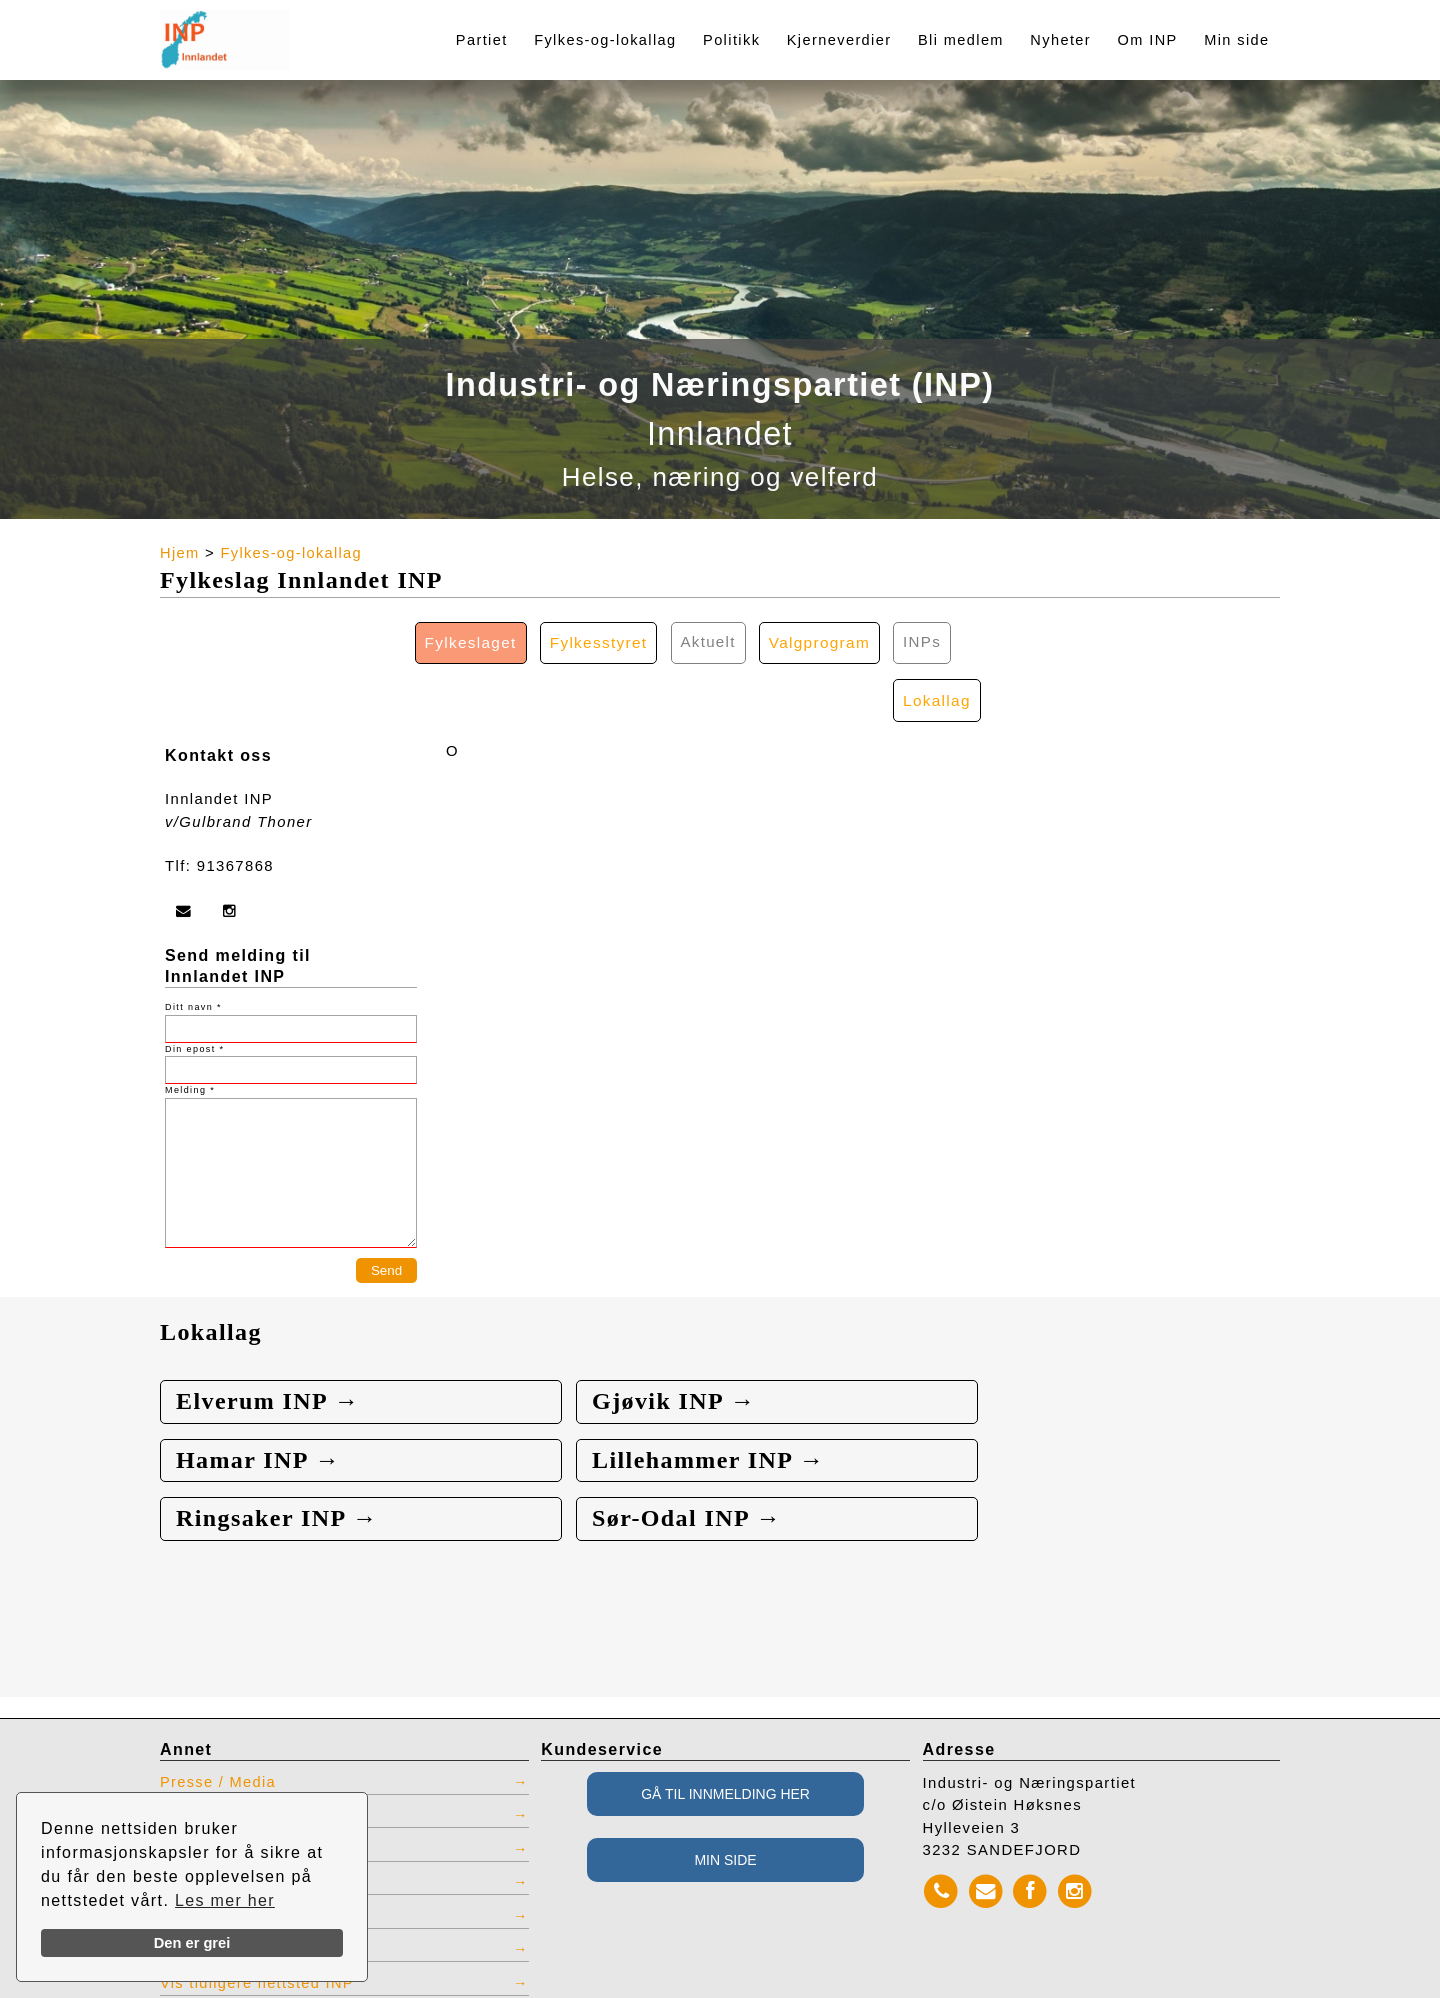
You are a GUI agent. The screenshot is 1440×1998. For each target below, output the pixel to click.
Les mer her (225, 1900)
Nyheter (1060, 40)
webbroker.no (100, 1991)
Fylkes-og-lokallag (605, 40)
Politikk (731, 40)
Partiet (482, 40)
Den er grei (192, 1943)
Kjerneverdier (839, 40)
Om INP (1148, 40)
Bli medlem (961, 40)
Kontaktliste (207, 1759)
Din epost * (194, 991)
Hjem (180, 553)
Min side (1236, 40)
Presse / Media (219, 1726)
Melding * (190, 1033)
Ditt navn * (193, 950)
